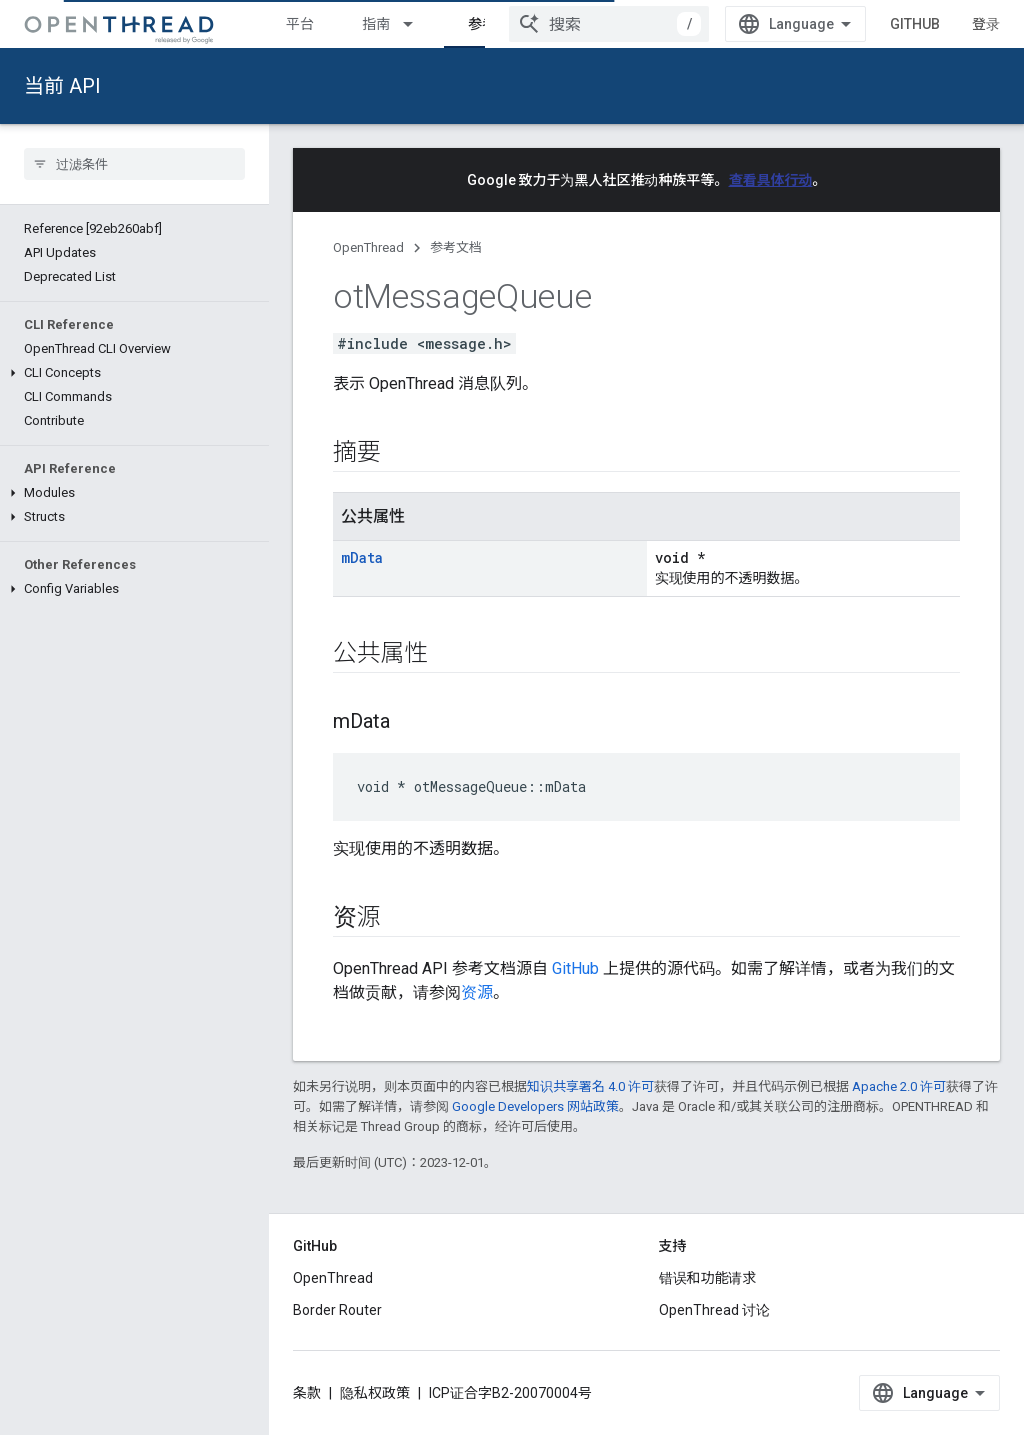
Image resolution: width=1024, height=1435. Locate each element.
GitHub (915, 24)
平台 (300, 24)
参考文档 (456, 247)
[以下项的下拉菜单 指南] (417, 24)
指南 (376, 24)
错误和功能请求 (708, 1278)
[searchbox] (134, 164)
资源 (477, 992)
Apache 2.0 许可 (899, 1086)
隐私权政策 (375, 1393)
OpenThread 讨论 (714, 1310)
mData (362, 557)
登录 (986, 24)
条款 (307, 1393)
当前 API (62, 86)
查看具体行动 (771, 180)
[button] (134, 373)
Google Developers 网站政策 (535, 1106)
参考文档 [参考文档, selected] (496, 24)
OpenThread (368, 247)
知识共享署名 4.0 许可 (590, 1086)
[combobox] (609, 24)
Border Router (337, 1310)
